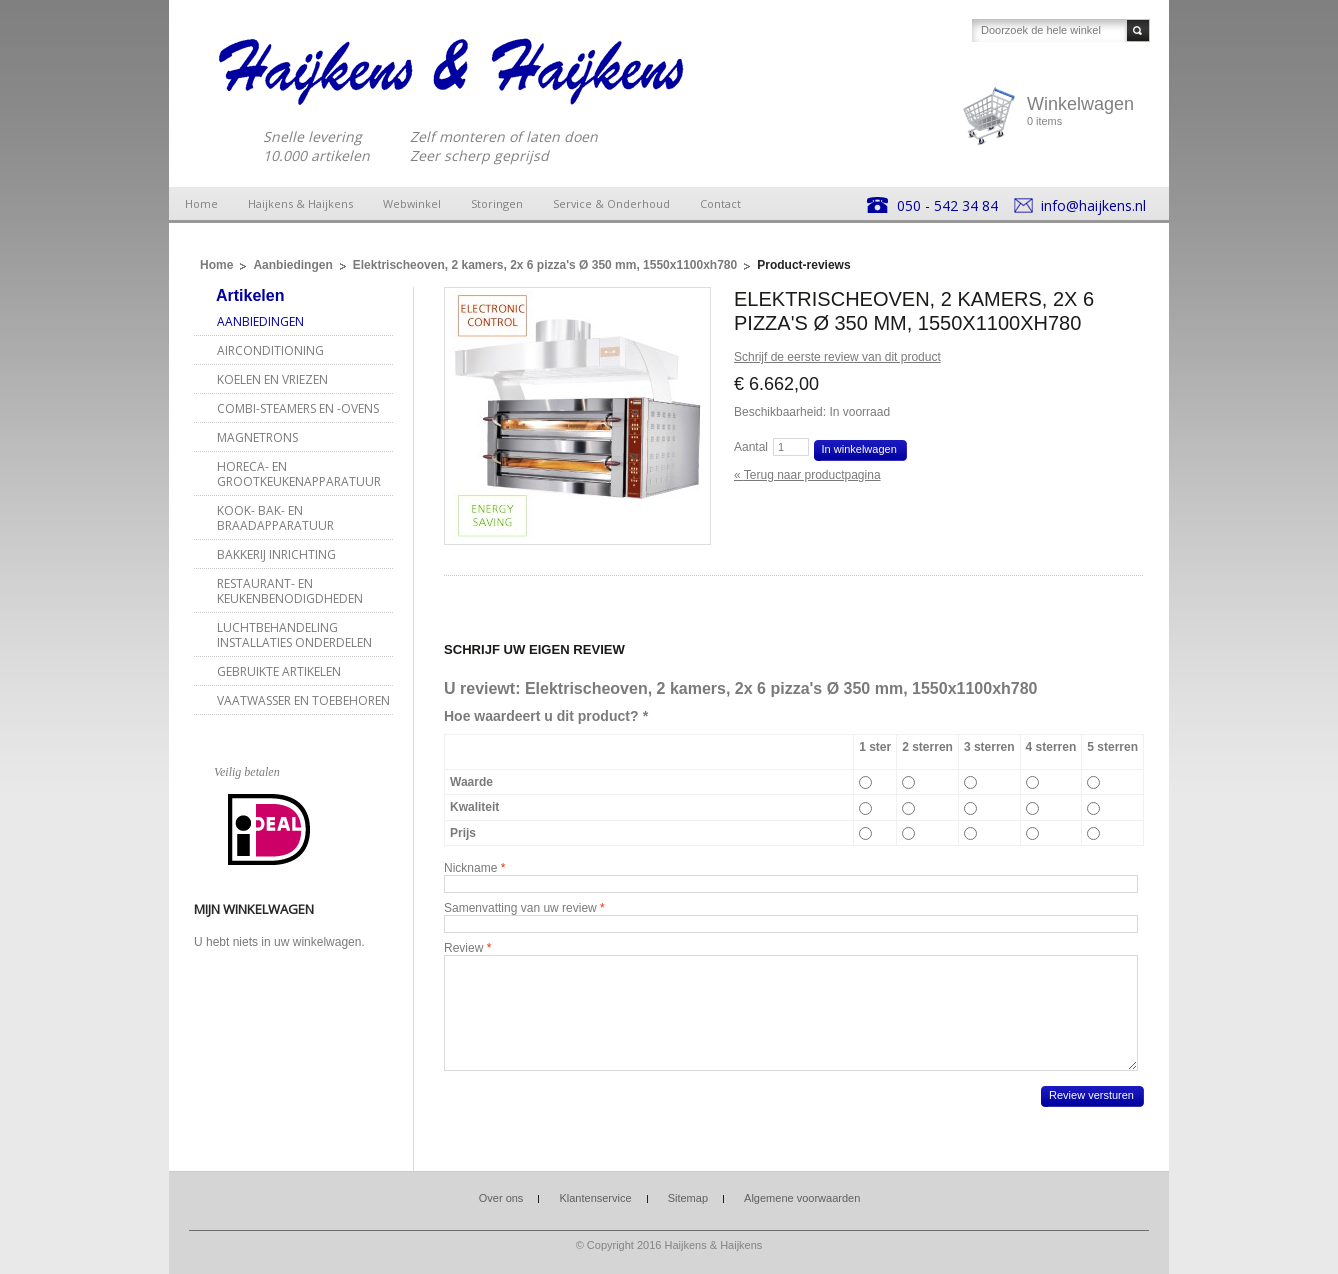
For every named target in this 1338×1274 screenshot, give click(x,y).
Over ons (501, 1198)
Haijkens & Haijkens (300, 203)
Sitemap (688, 1198)
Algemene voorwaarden (802, 1198)
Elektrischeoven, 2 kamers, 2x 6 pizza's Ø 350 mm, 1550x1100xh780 (545, 265)
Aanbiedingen (292, 265)
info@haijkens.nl (1093, 205)
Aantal (751, 447)
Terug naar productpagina (807, 475)
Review (463, 948)
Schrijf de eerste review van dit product (837, 357)
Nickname (470, 868)
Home (201, 203)
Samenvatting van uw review (520, 908)
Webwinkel (412, 203)
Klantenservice (595, 1198)
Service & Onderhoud (611, 203)
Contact (720, 203)
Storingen (497, 203)
